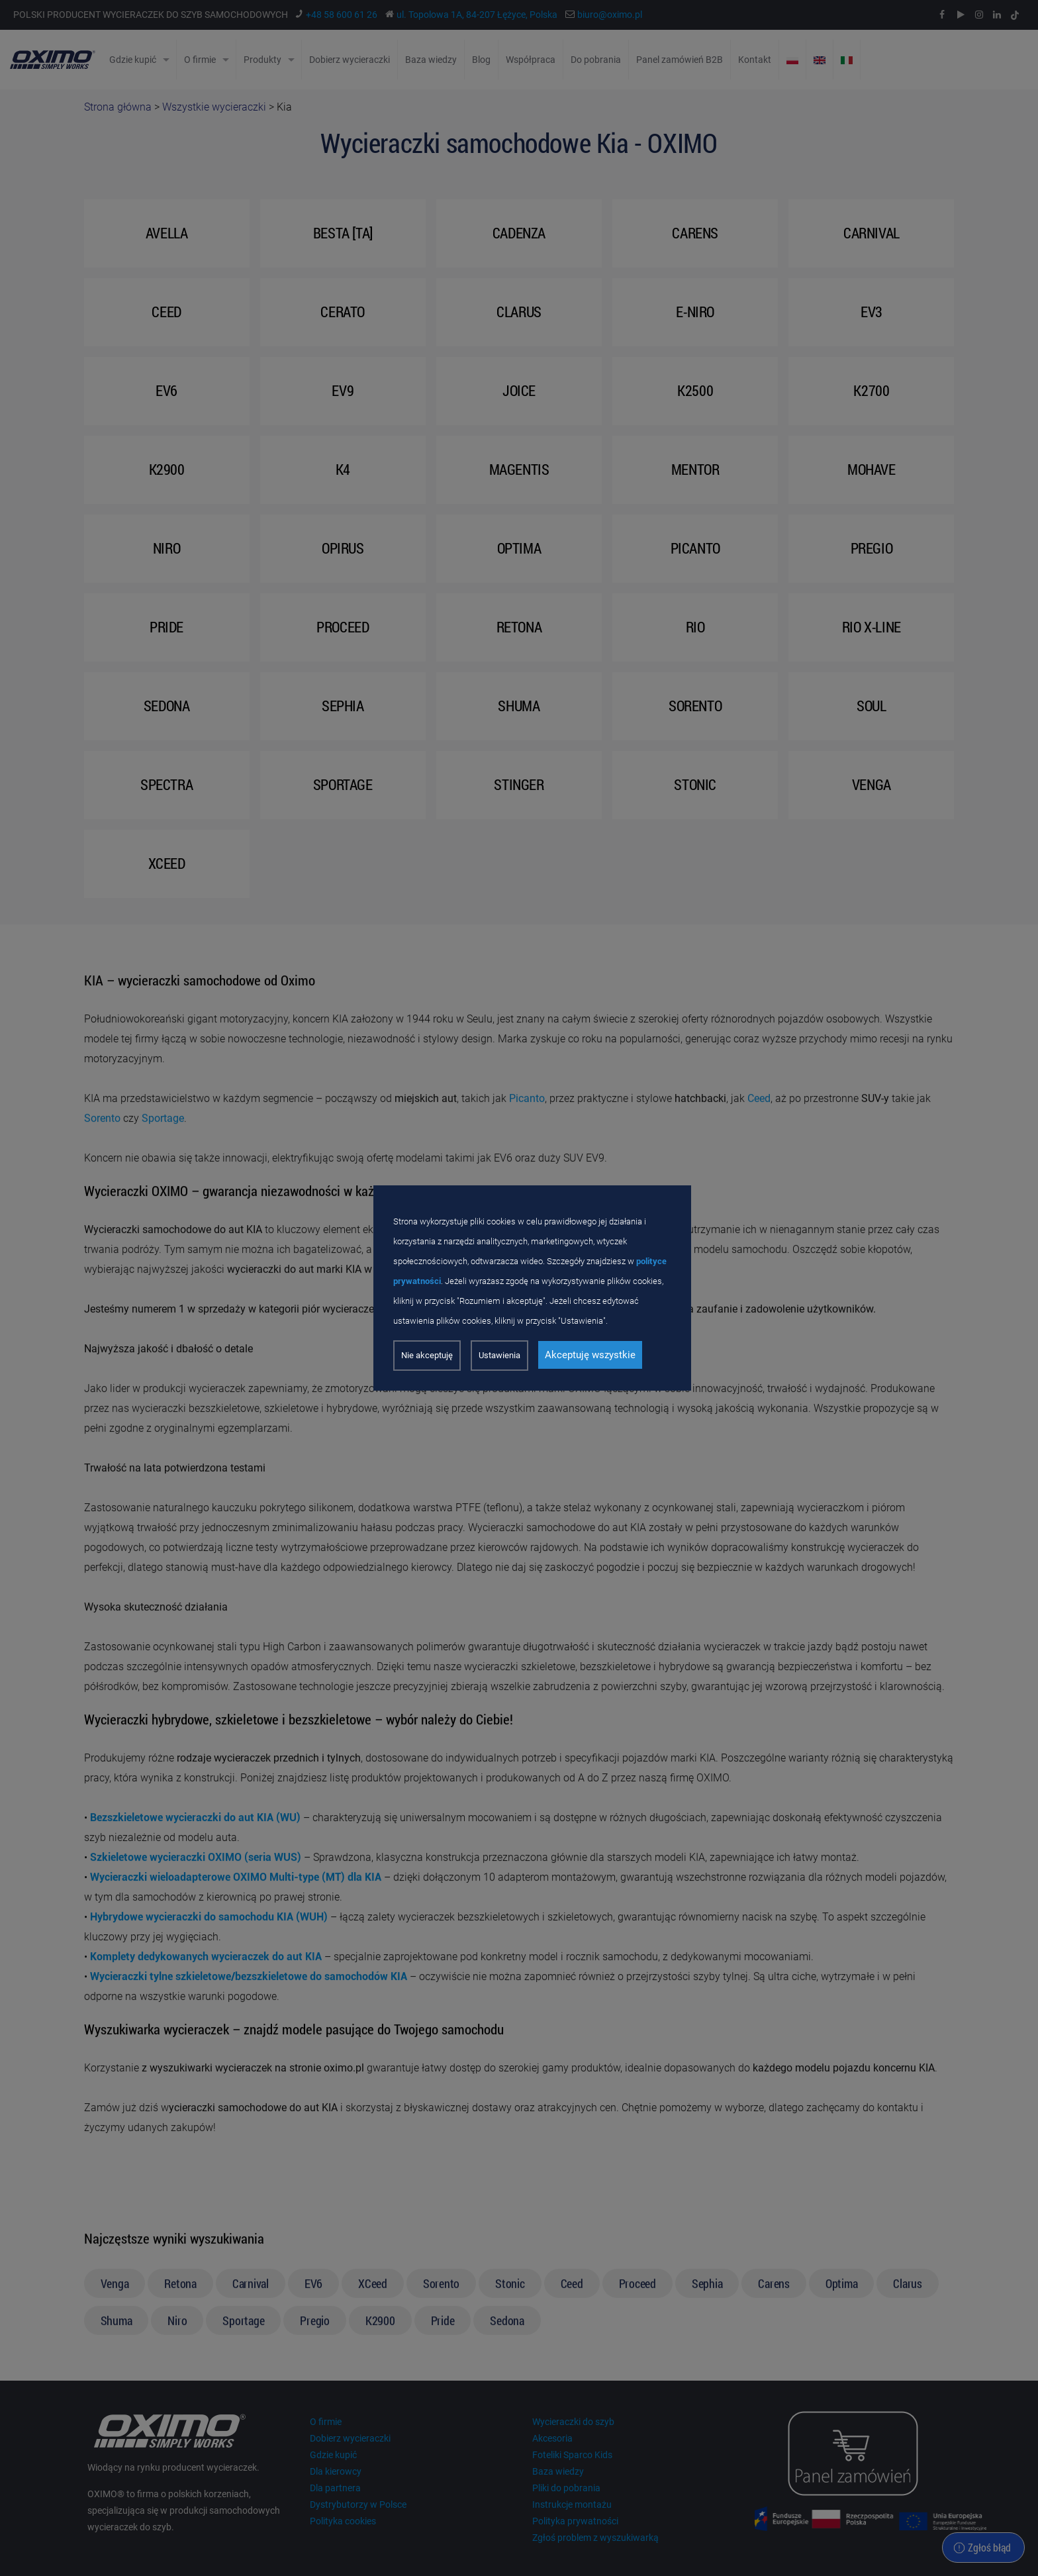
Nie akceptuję (427, 1355)
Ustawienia (499, 1355)
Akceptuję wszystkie (590, 1355)
